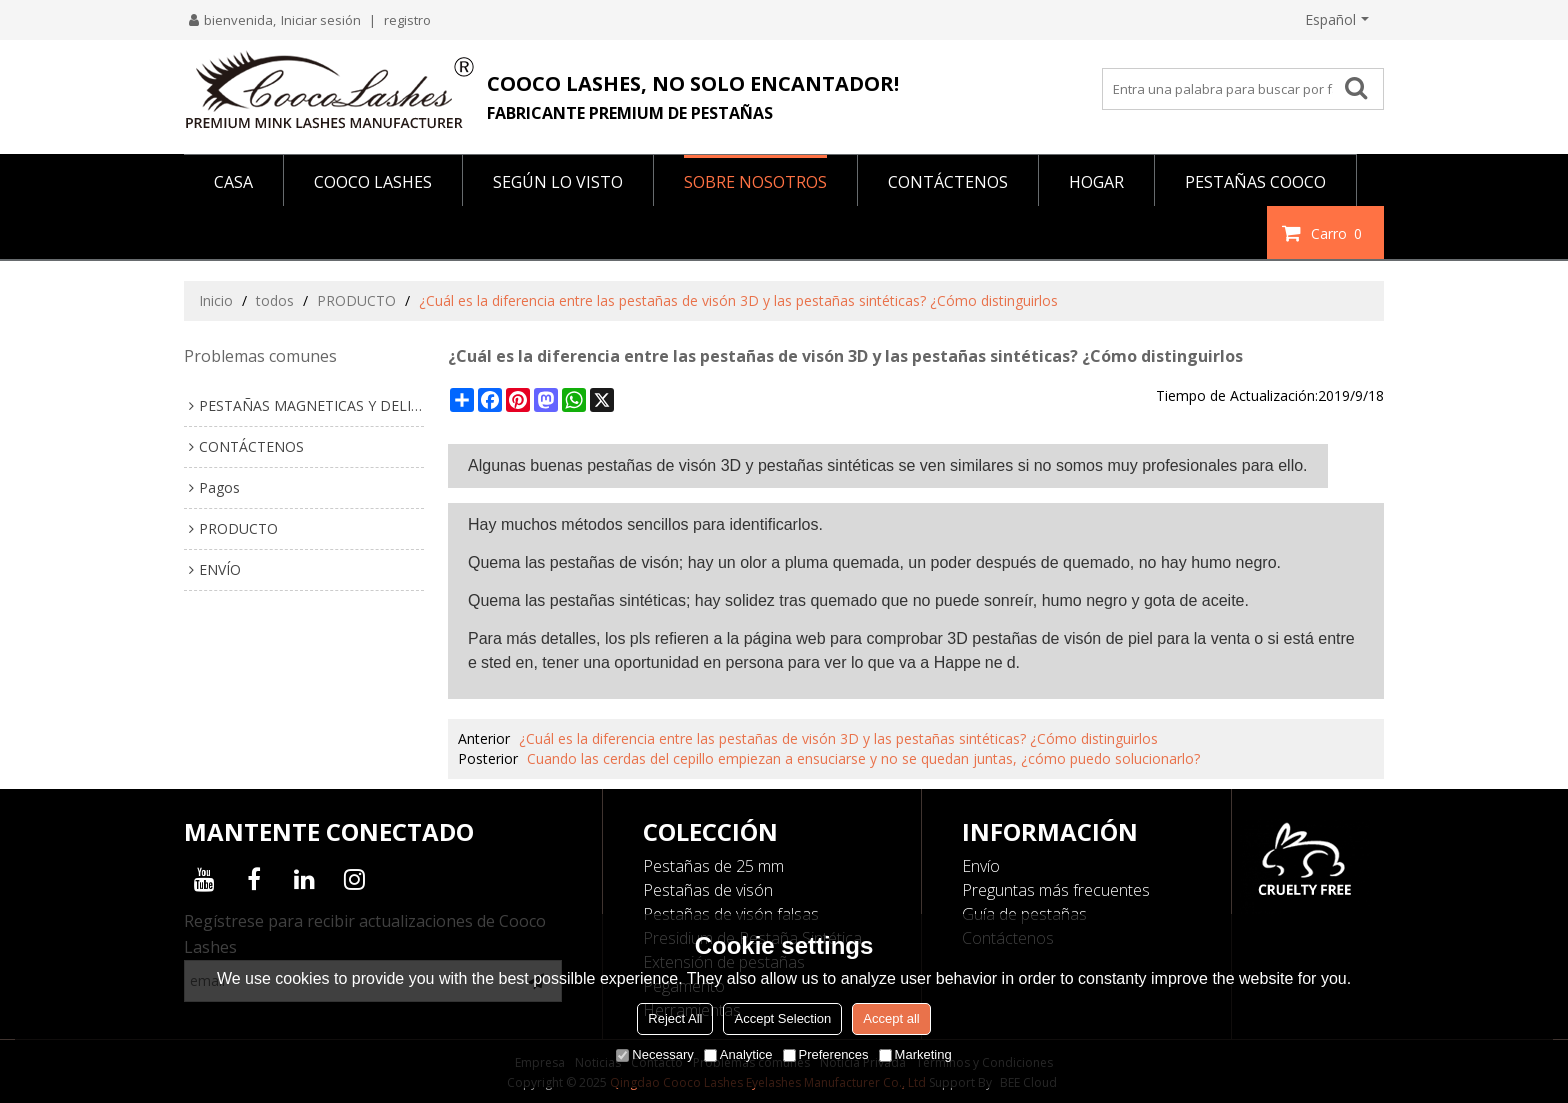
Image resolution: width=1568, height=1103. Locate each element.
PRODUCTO (356, 300)
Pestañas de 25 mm (713, 866)
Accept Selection (782, 1018)
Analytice (738, 1054)
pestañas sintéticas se (836, 465)
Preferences (826, 1054)
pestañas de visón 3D (664, 465)
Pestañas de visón (708, 890)
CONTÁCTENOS (948, 182)
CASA (233, 182)
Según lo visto (558, 182)
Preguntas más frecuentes (1056, 890)
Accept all (891, 1018)
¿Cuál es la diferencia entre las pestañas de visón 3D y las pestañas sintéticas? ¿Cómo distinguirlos (838, 738)
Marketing (915, 1054)
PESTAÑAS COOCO (1255, 182)
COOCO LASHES (373, 182)
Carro (1339, 233)
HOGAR (1096, 182)
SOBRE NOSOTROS (755, 182)
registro (407, 20)
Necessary (654, 1054)
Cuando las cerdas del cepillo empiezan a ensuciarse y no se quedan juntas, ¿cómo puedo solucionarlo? (863, 758)
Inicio (216, 300)
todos (275, 300)
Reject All (675, 1018)
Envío (981, 866)
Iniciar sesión (321, 20)
